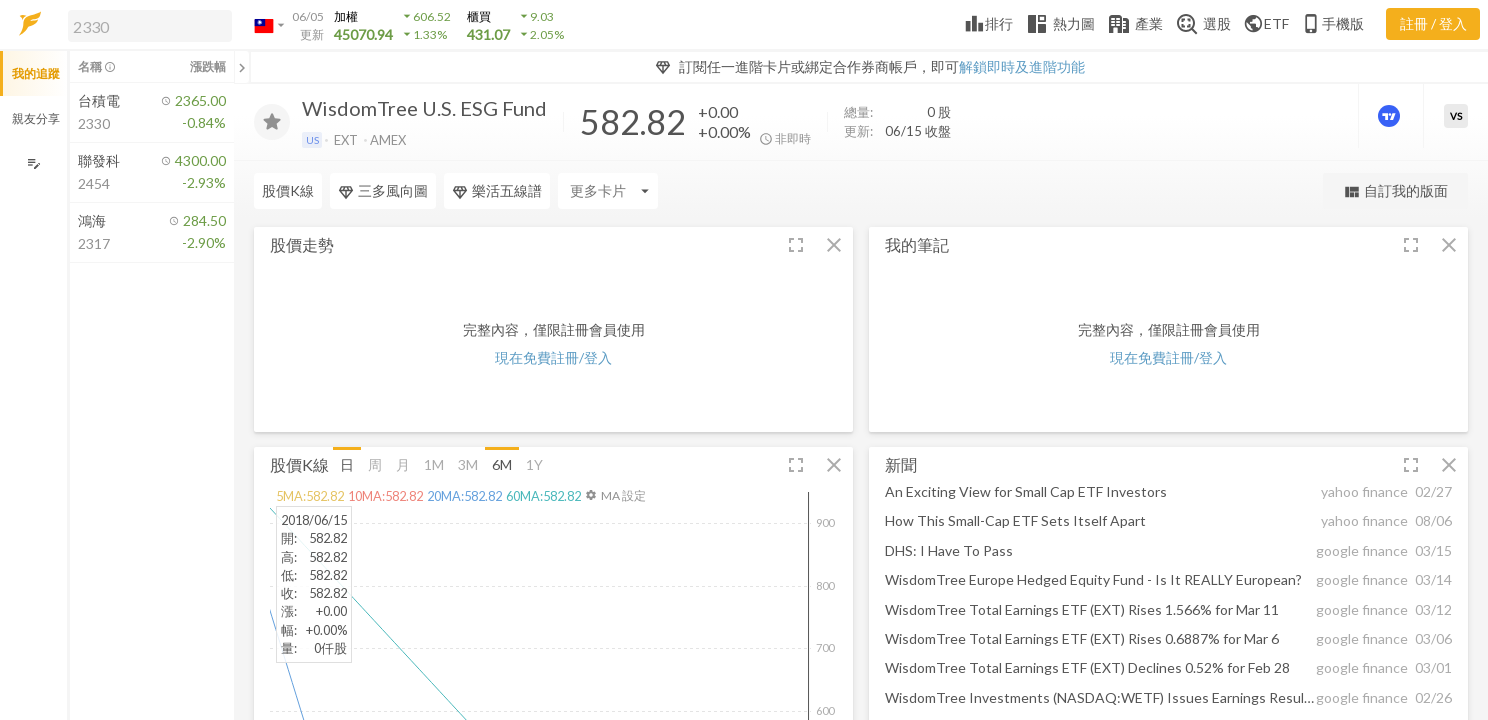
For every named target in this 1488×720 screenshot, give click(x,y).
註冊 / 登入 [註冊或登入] (1433, 23)
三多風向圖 (383, 191)
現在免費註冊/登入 (553, 357)
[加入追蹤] (272, 122)
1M (434, 463)
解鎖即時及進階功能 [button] (1022, 66)
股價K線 (288, 190)
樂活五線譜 (497, 191)
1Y (534, 463)
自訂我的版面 (1395, 191)
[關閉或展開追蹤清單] (242, 67)
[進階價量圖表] (1391, 116)
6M (502, 463)
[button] (146, 25)
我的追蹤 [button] (36, 73)
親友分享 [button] (36, 118)
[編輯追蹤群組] (33, 163)
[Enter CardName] (608, 191)
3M (468, 463)
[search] (150, 26)
